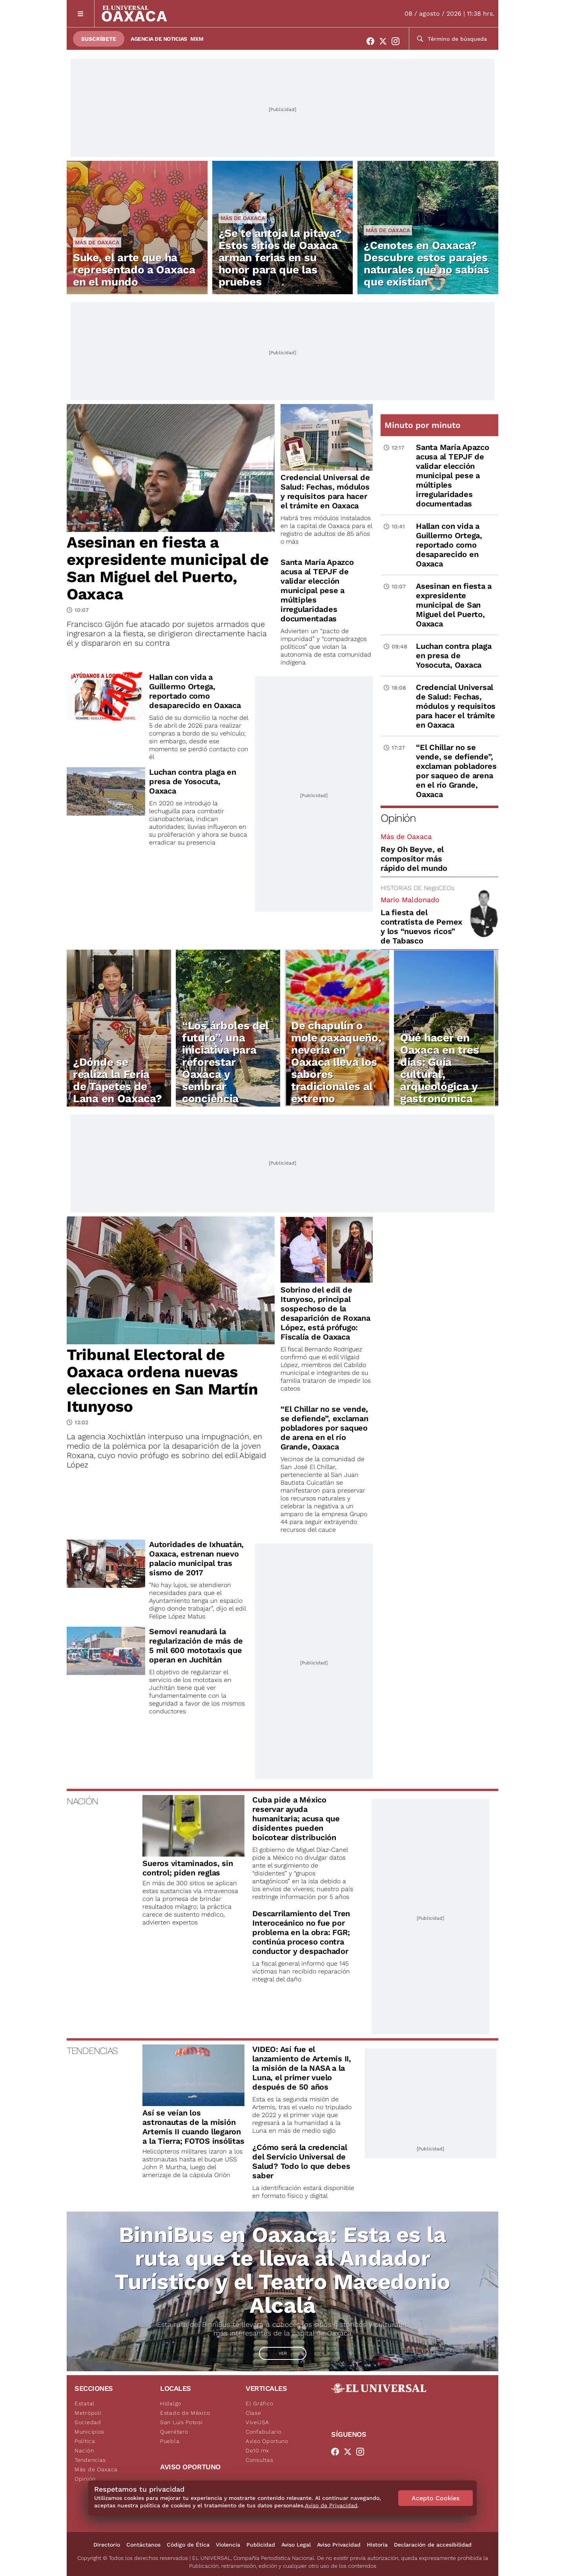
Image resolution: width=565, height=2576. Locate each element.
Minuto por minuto (423, 425)
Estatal (85, 2403)
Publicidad (260, 2544)
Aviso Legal (296, 2544)
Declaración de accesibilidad (433, 2544)
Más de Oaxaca (97, 242)
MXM (197, 39)
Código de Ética (188, 2544)
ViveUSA (257, 2422)
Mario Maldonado (410, 900)
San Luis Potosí (181, 2422)
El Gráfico (259, 2403)
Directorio (106, 2544)
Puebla (169, 2441)
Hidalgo (170, 2403)
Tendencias (90, 2460)
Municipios (89, 2432)
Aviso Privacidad (339, 2544)
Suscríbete (98, 39)
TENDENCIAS (92, 2050)
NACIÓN (82, 1801)
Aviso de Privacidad (331, 2505)
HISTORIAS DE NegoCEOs (417, 888)
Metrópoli (88, 2413)
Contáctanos (143, 2544)
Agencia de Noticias (159, 39)
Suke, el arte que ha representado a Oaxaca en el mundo (134, 269)
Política (85, 2441)
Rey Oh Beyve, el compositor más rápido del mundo (414, 859)
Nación (84, 2450)
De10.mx (257, 2450)
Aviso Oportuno (267, 2441)
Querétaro (174, 2432)
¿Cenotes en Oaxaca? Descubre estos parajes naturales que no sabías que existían (426, 263)
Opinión (398, 818)
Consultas (259, 2460)
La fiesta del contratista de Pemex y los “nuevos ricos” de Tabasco (421, 926)
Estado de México (185, 2413)
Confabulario (263, 2432)
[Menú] (81, 13)
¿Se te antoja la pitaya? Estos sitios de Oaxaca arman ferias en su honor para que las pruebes (280, 257)
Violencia (228, 2544)
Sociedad (88, 2422)
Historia (377, 2544)
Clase (253, 2413)
